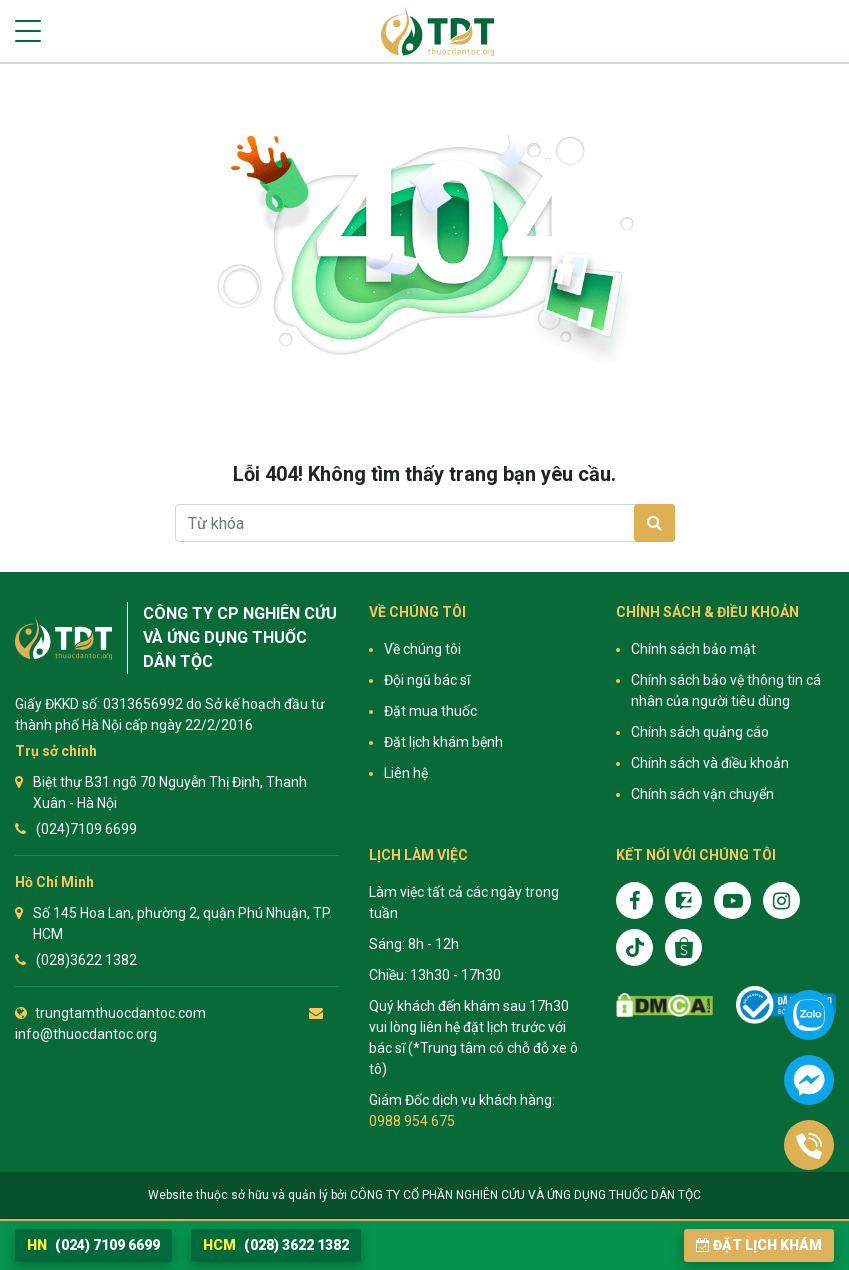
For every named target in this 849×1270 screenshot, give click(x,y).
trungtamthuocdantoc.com (120, 1013)
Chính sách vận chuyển (702, 794)
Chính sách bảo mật (693, 649)
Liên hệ (406, 773)
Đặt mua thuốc (430, 711)
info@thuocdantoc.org (86, 1034)
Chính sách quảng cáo (700, 732)
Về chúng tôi (422, 649)
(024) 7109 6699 (93, 1245)
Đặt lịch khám (759, 1245)
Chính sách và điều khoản (710, 763)
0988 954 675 (412, 1121)
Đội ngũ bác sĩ (427, 680)
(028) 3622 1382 (276, 1245)
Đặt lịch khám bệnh (443, 742)
